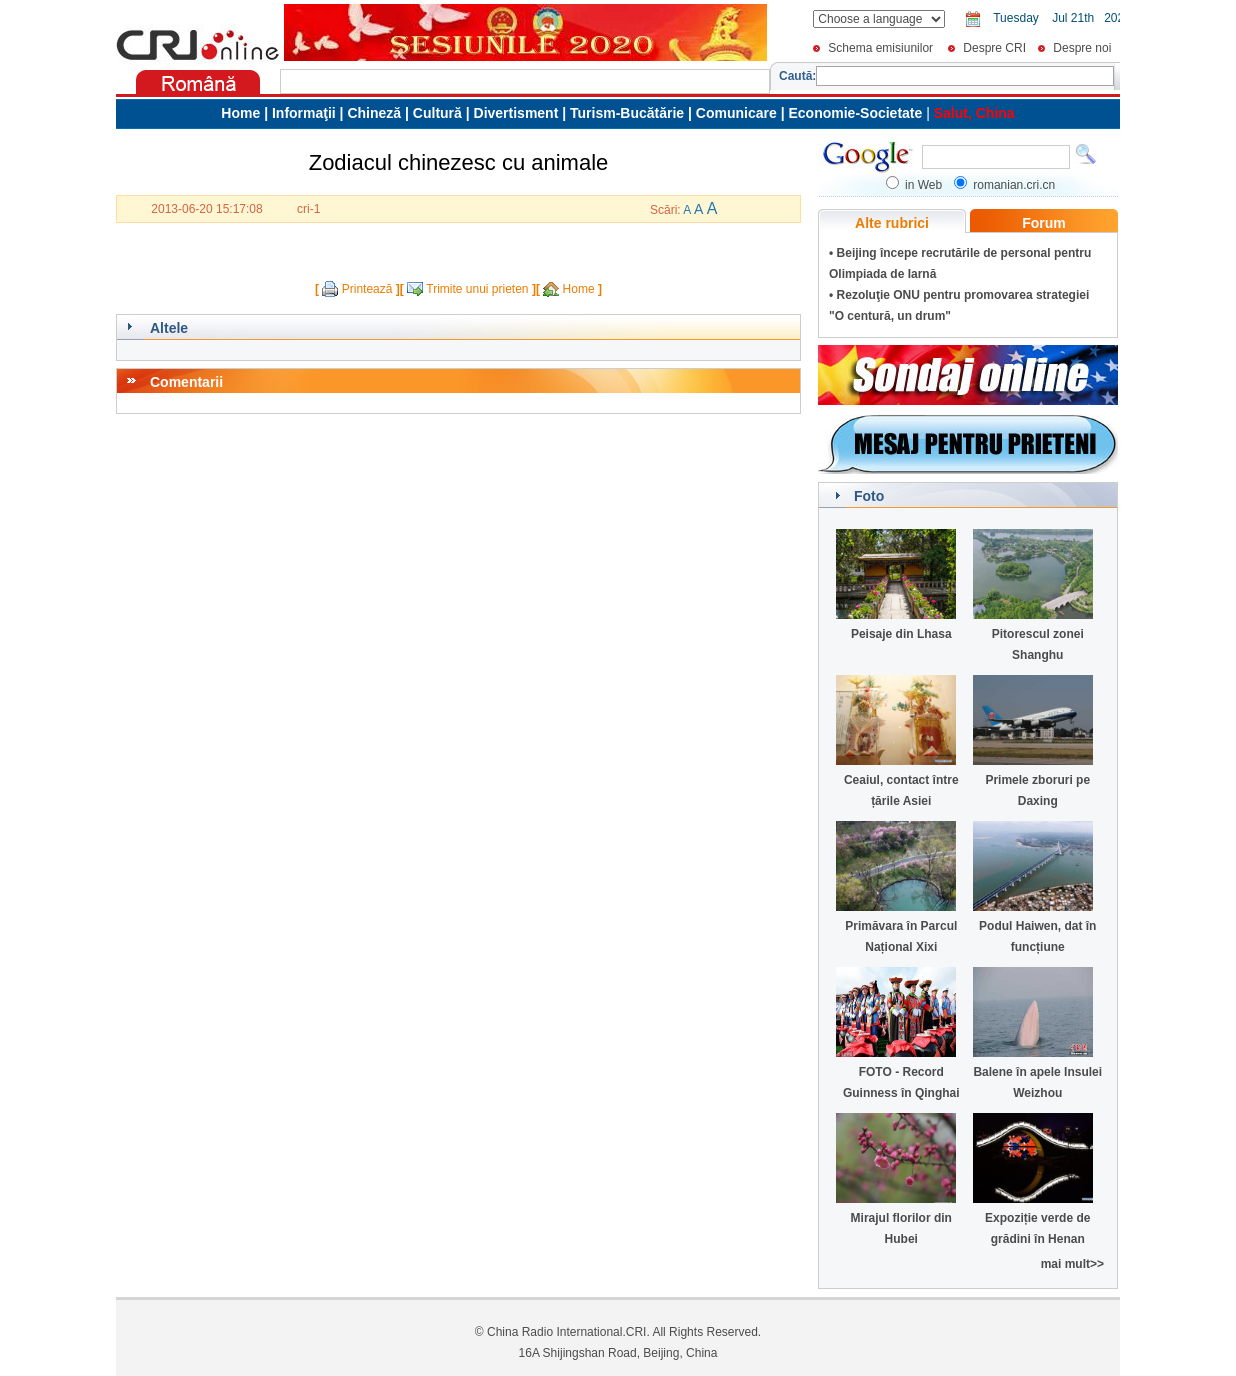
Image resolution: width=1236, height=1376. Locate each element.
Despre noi (1082, 48)
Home (579, 289)
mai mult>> (1072, 1264)
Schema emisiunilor (880, 48)
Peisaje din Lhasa (901, 634)
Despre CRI (994, 48)
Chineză (374, 113)
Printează (367, 289)
